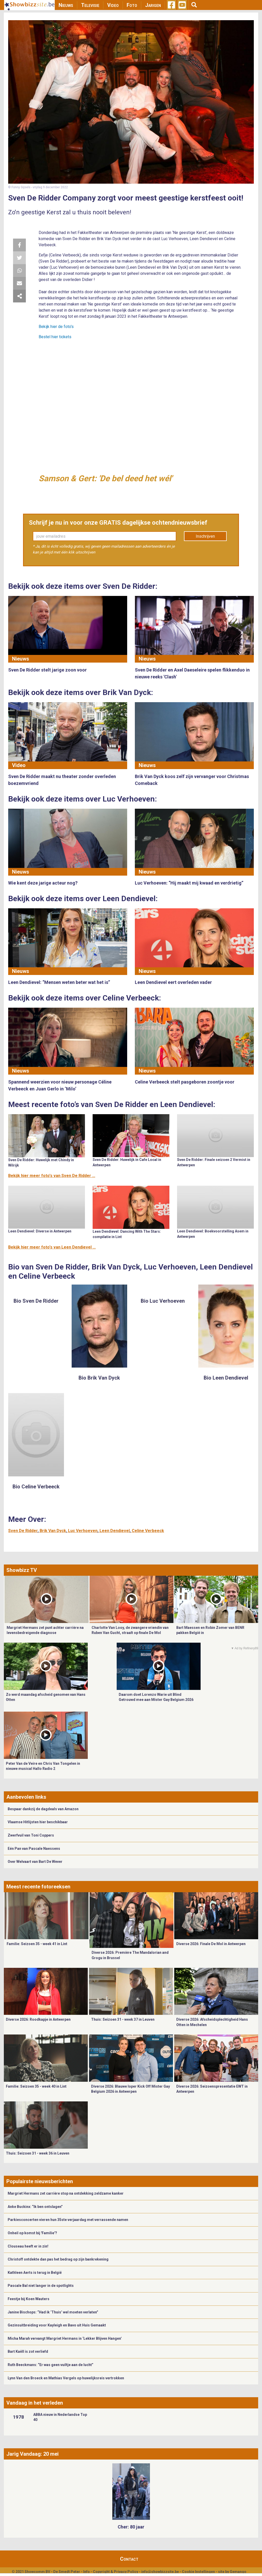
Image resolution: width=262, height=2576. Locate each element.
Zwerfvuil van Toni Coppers (31, 1835)
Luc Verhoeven (82, 1530)
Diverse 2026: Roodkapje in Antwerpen (38, 2019)
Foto (132, 5)
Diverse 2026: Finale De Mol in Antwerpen (211, 1944)
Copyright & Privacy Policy (115, 2572)
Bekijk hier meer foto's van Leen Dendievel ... (52, 1247)
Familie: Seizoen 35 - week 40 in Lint (36, 2086)
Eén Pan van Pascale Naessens (34, 1848)
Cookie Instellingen (198, 2572)
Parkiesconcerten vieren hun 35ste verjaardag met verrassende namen (68, 2220)
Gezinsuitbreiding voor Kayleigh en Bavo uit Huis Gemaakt (57, 2325)
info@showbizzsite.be (160, 2572)
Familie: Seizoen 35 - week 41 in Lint (37, 1944)
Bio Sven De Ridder (36, 1301)
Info (86, 2572)
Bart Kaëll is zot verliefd (28, 2351)
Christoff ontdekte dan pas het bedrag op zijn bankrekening (58, 2259)
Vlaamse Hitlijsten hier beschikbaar (38, 1822)
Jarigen (153, 5)
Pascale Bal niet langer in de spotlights (41, 2286)
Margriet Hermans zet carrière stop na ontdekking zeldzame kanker (66, 2193)
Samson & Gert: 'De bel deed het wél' (105, 478)
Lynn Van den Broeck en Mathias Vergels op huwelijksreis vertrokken (66, 2378)
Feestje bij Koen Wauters (28, 2299)
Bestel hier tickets (55, 336)
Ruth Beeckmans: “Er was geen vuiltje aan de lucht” (50, 2365)
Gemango (238, 2572)
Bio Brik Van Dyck (99, 1378)
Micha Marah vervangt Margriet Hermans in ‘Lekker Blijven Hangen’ (65, 2338)
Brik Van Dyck (53, 1530)
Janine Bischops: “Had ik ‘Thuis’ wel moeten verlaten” (53, 2312)
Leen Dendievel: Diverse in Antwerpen (39, 1231)
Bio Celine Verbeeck (36, 1487)
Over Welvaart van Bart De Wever (35, 1862)
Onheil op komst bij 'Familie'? (32, 2233)
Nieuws (66, 5)
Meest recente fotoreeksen (38, 1887)
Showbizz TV (21, 1570)
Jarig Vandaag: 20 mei (32, 2454)
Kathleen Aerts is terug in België (35, 2273)
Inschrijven (205, 536)
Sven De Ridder (23, 1530)
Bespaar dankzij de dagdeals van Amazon (43, 1809)
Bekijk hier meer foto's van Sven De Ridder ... (51, 1175)
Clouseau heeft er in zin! (28, 2246)
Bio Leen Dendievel (226, 1378)
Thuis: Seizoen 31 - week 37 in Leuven (123, 2019)
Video (113, 5)
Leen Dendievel (115, 1530)
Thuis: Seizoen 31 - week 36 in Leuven (37, 2153)
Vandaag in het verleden (34, 2403)
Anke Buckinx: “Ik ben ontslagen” (35, 2207)
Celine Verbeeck (148, 1530)
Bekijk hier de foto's (56, 326)
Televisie (90, 5)
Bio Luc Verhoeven (163, 1301)
